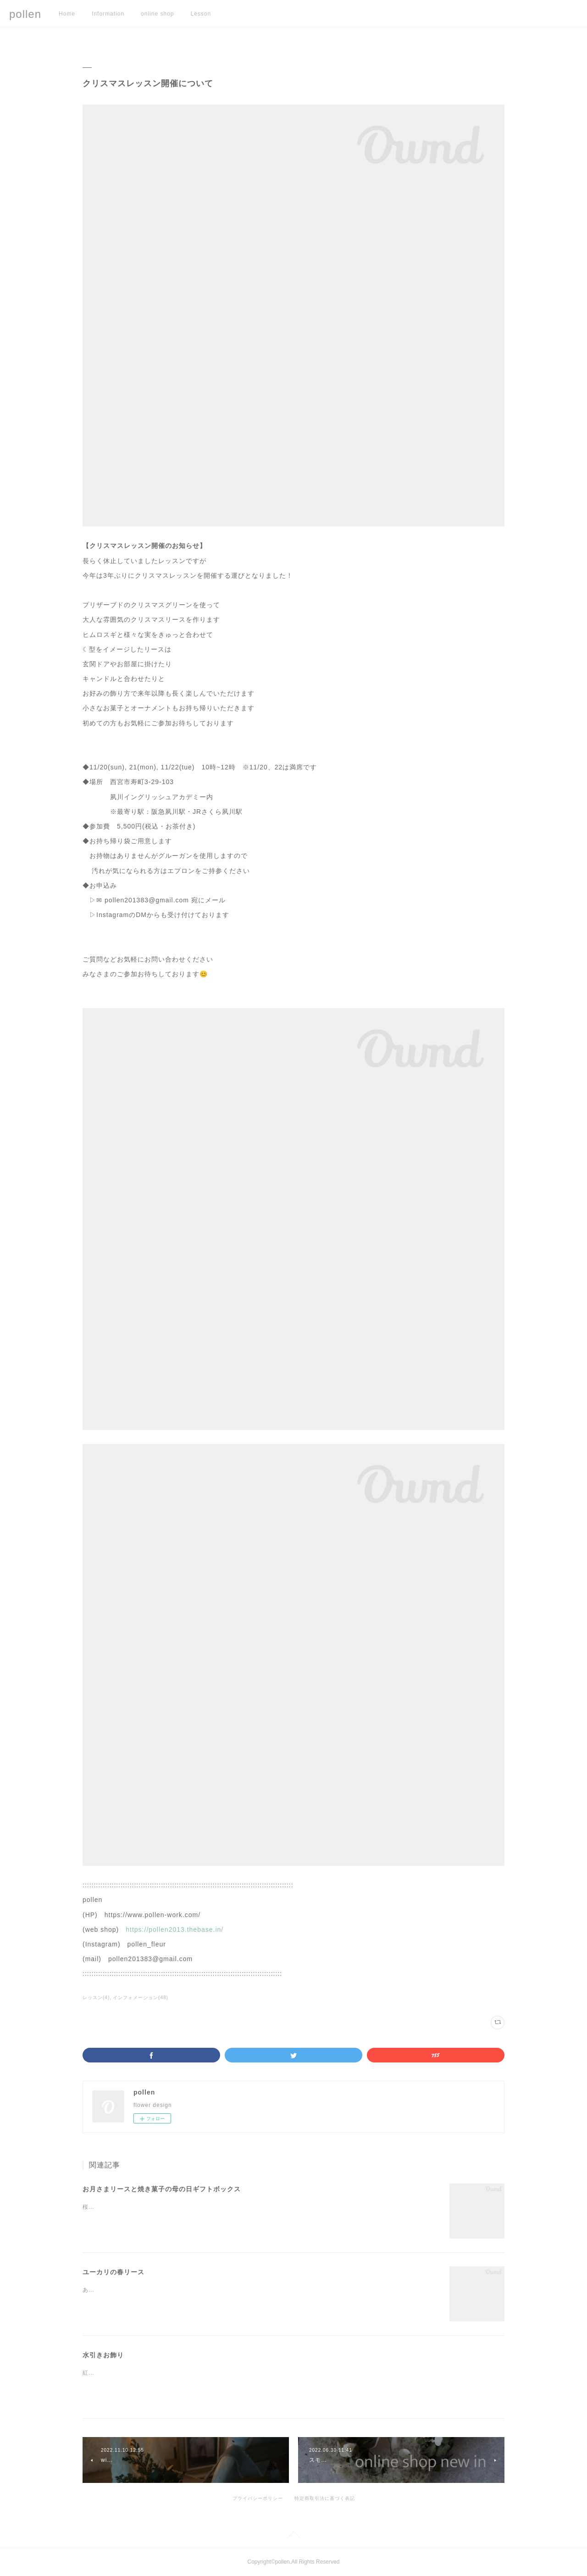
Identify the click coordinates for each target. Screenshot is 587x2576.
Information (108, 14)
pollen (25, 14)
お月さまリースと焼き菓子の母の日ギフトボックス (162, 2189)
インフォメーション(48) (140, 1997)
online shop (157, 14)
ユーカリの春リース (113, 2272)
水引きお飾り (103, 2355)
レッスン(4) (96, 1997)
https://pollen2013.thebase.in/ (174, 1929)
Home (67, 14)
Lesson (201, 14)
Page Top (293, 2537)
